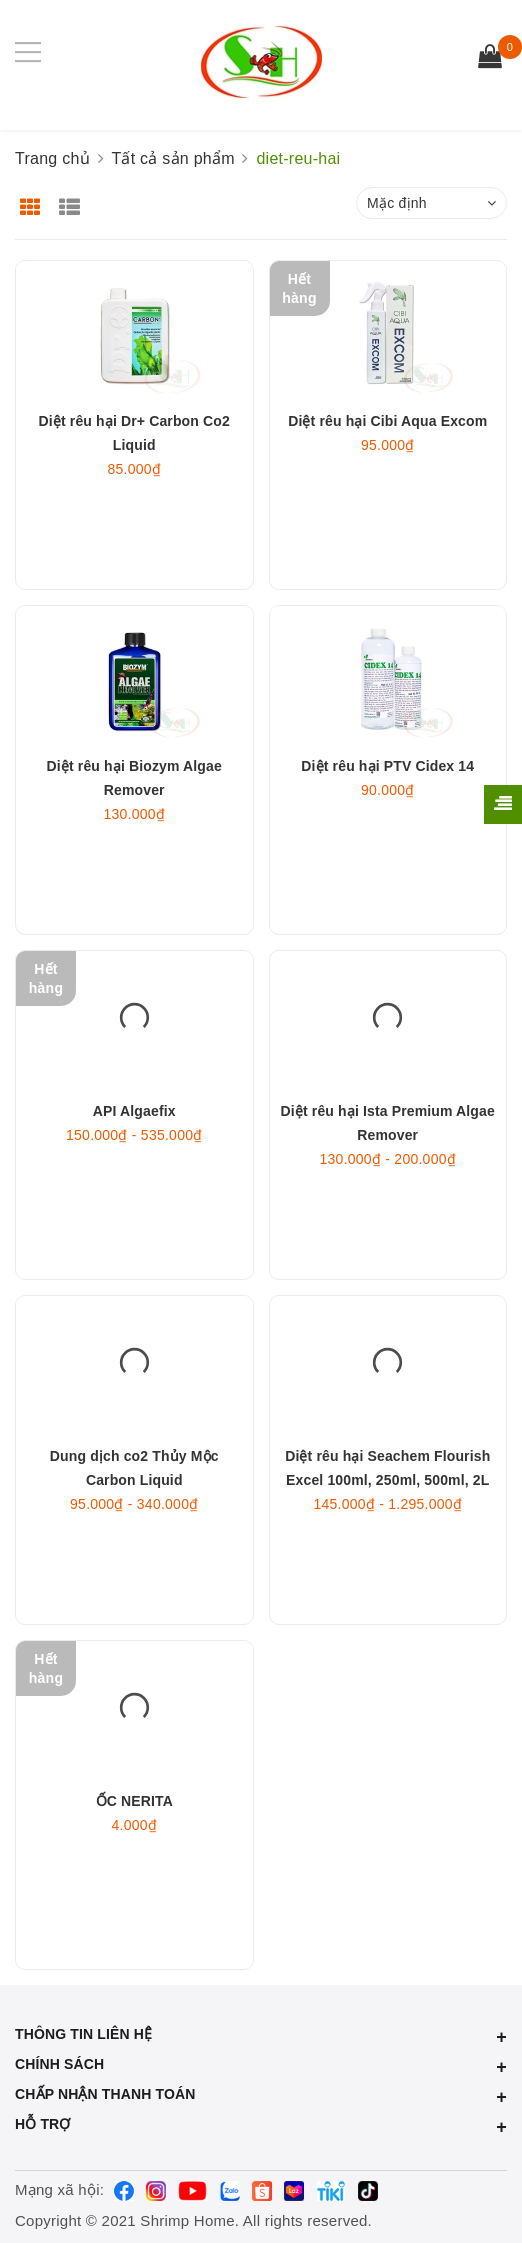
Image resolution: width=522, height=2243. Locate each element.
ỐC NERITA (134, 1854)
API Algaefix (134, 1164)
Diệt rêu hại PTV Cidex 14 (387, 819)
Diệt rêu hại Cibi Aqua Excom (387, 474)
